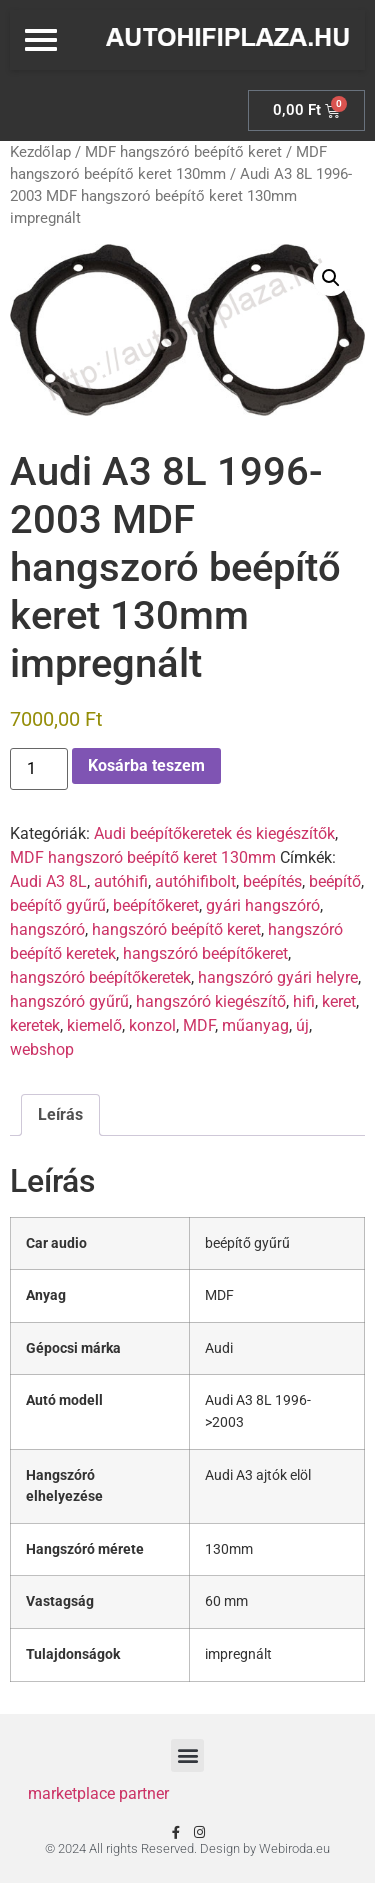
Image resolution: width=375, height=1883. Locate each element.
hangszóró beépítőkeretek (100, 977)
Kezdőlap (40, 152)
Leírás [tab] (60, 1114)
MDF (199, 1025)
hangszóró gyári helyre (278, 977)
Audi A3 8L (48, 881)
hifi (304, 1001)
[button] (331, 278)
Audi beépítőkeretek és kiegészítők (214, 833)
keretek (35, 1025)
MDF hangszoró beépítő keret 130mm (143, 857)
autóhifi (121, 881)
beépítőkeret (156, 905)
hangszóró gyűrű (69, 1001)
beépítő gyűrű (58, 905)
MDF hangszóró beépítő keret (183, 152)
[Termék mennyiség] (39, 769)
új (302, 1025)
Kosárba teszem (146, 765)
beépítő (335, 881)
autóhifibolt (195, 881)
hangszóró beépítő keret (176, 929)
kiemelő (94, 1025)
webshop (42, 1049)
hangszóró (47, 929)
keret (339, 1001)
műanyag (255, 1025)
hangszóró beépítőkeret (205, 953)
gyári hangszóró (263, 905)
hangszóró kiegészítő (211, 1001)
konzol (152, 1025)
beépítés (272, 881)
